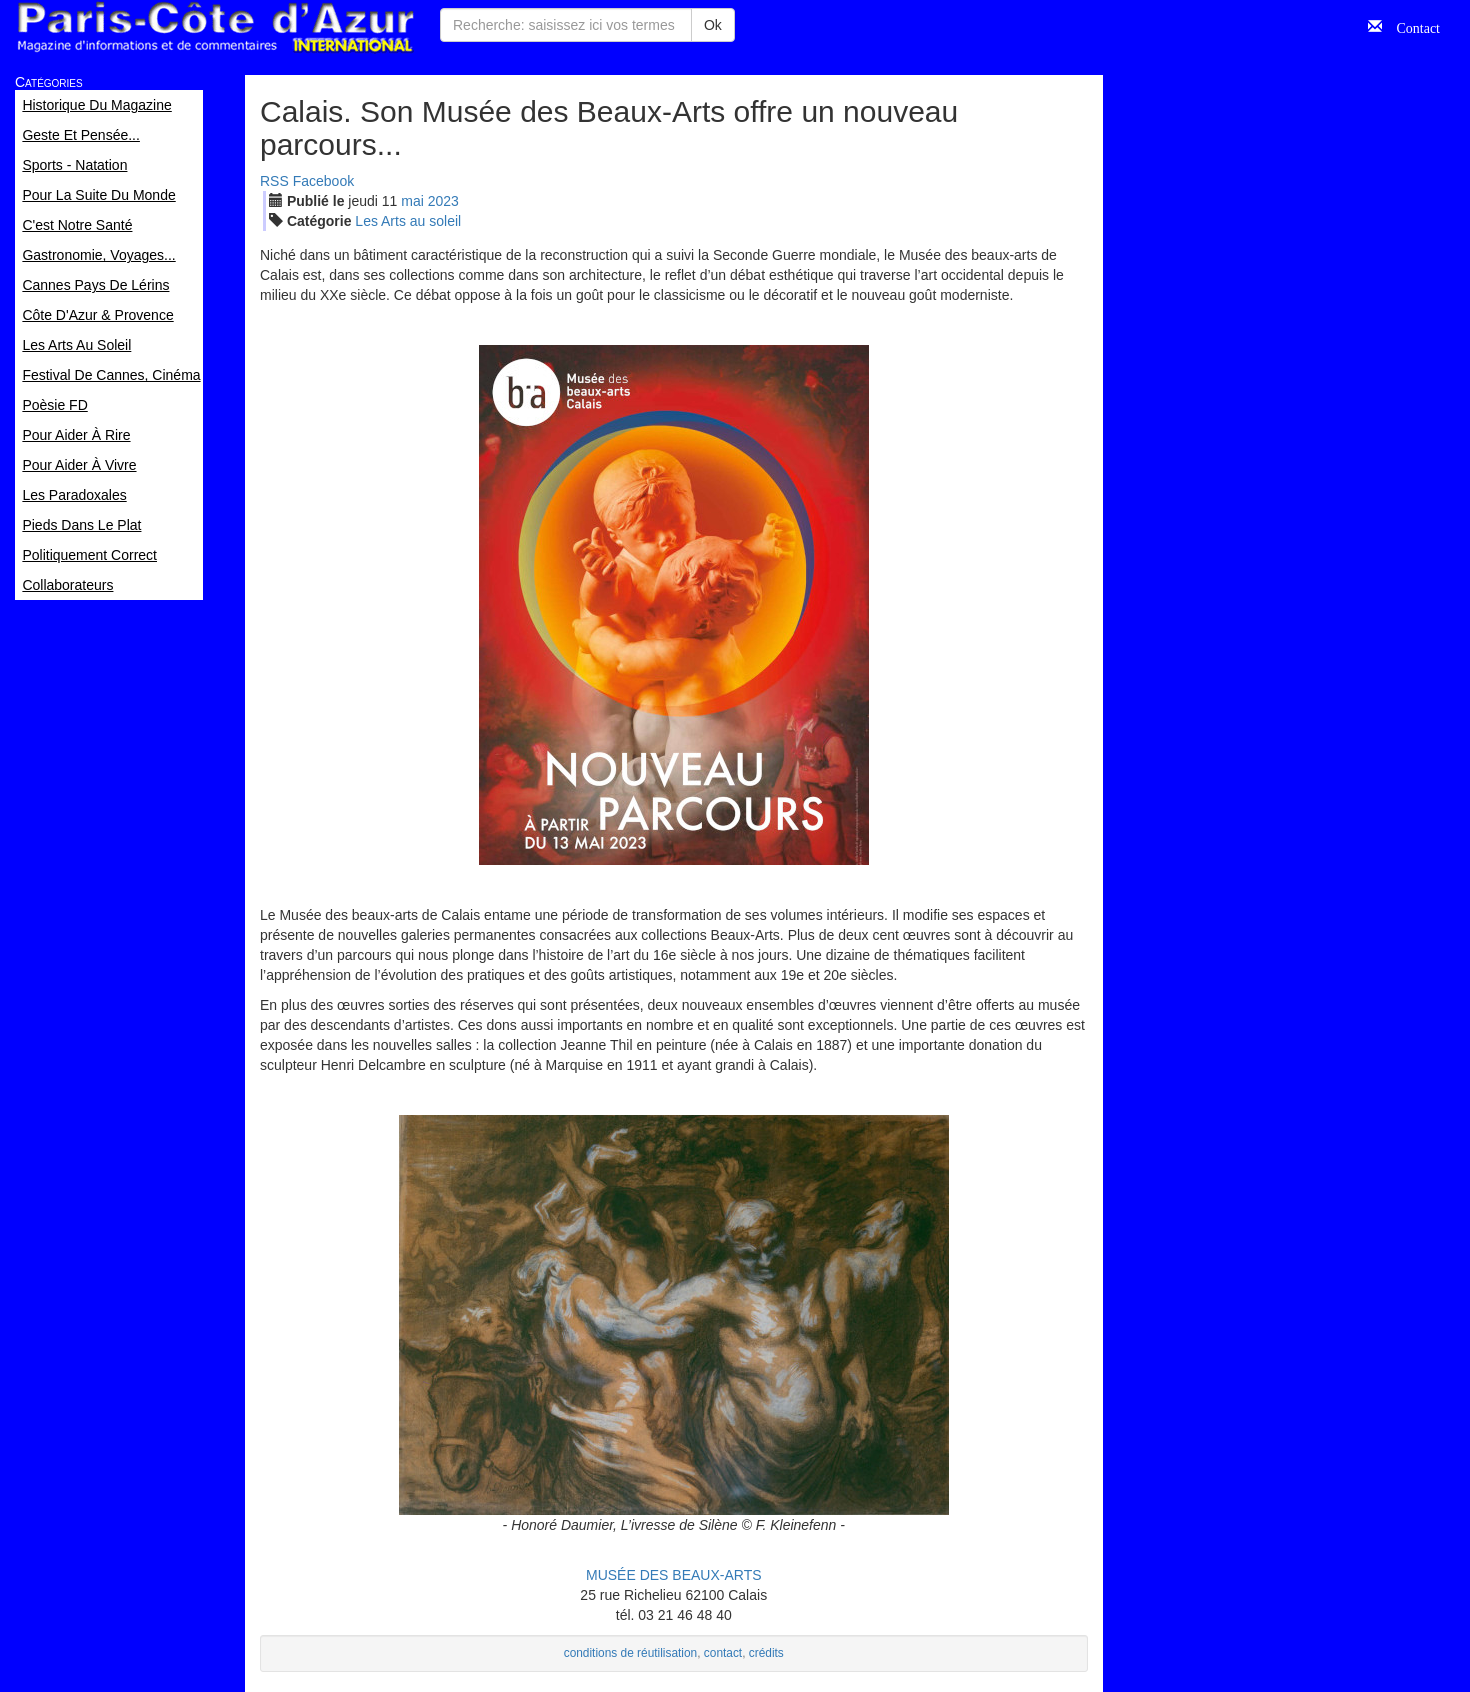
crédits (766, 1653)
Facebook (323, 181)
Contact (1411, 26)
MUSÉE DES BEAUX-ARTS (674, 1575)
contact (723, 1653)
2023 (443, 201)
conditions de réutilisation (631, 1653)
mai (412, 201)
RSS (274, 181)
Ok (713, 25)
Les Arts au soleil (408, 221)
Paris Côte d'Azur (215, 27)
